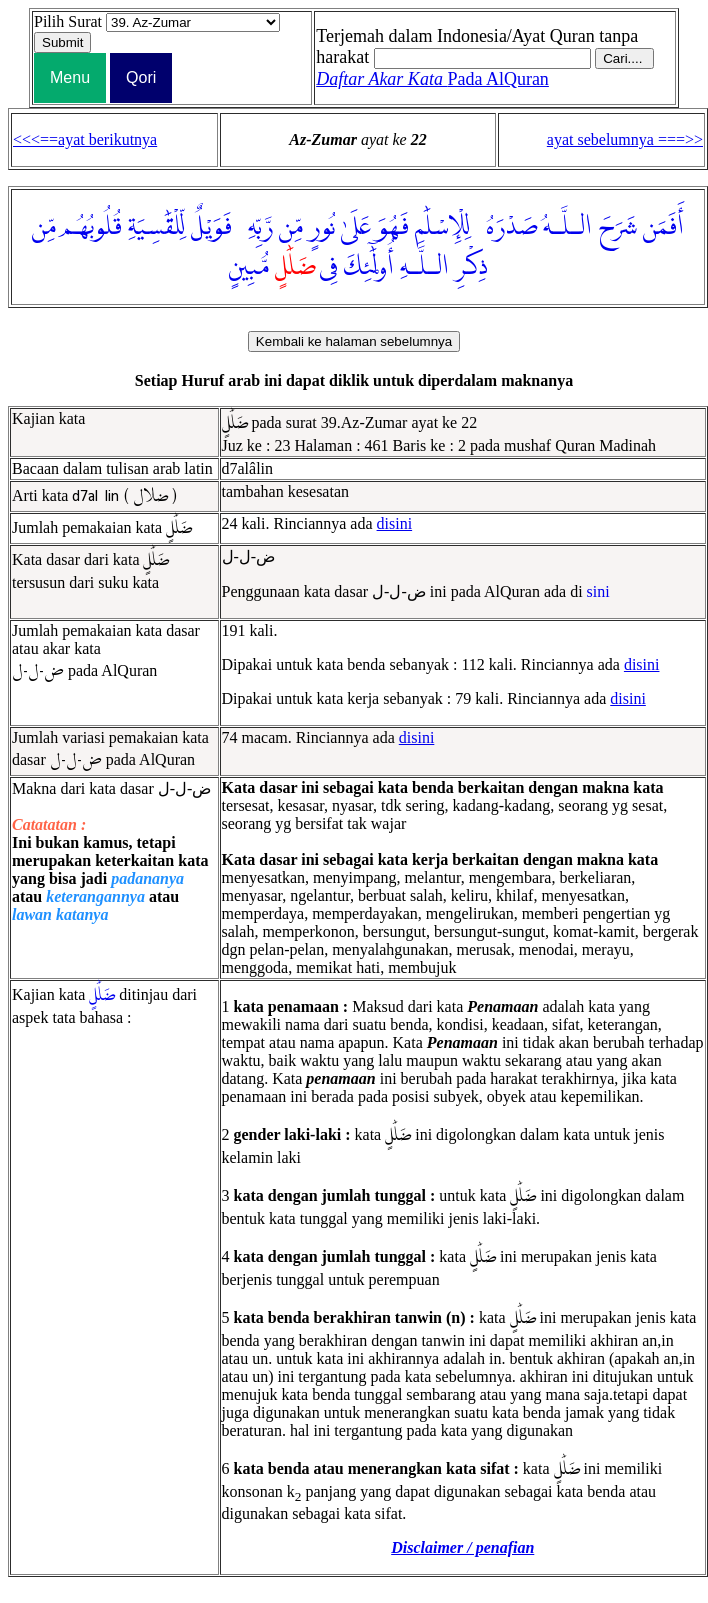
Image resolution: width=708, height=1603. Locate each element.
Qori (141, 77)
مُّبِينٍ (249, 267)
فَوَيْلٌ (211, 227)
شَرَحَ (617, 227)
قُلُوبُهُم (92, 227)
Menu (70, 77)
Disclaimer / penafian (462, 1547)
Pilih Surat (68, 21)
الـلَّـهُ (567, 227)
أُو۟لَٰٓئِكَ (369, 267)
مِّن (291, 227)
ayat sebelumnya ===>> (625, 139)
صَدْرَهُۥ (506, 227)
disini (395, 523)
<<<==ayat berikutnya (85, 139)
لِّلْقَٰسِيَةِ (156, 227)
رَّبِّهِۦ (255, 227)
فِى (329, 267)
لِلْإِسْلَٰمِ (442, 227)
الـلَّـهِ (424, 267)
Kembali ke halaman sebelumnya (354, 341)
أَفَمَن (663, 227)
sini (598, 591)
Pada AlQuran (432, 79)
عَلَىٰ (356, 227)
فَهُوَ (393, 227)
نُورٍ (322, 227)
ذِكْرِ (471, 267)
